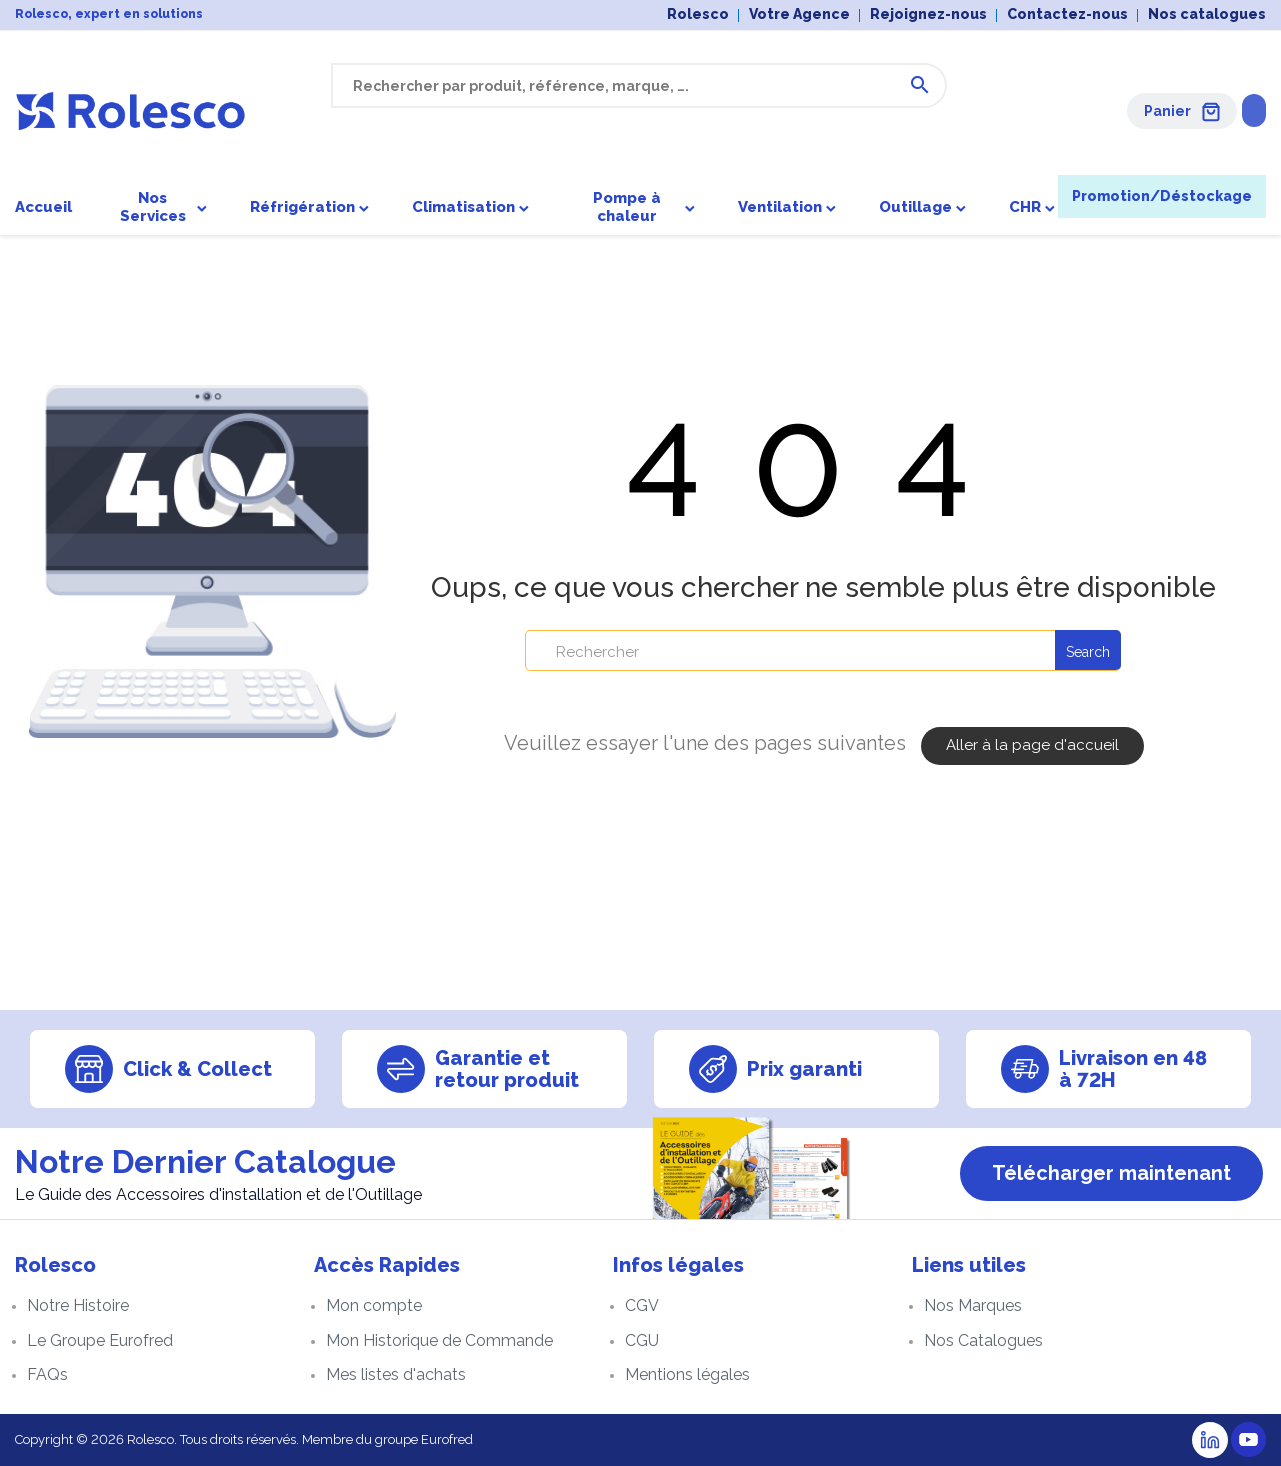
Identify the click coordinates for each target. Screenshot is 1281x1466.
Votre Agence (799, 14)
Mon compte (374, 1305)
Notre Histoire (78, 1305)
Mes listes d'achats (396, 1374)
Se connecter (1203, 110)
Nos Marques (973, 1305)
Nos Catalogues (983, 1340)
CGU (642, 1340)
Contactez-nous (1067, 14)
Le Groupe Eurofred (100, 1340)
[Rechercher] (823, 652)
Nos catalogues (1207, 14)
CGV (642, 1305)
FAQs (47, 1374)
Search (1088, 654)
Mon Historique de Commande (439, 1340)
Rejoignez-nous (928, 14)
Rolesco (698, 14)
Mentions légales (687, 1374)
